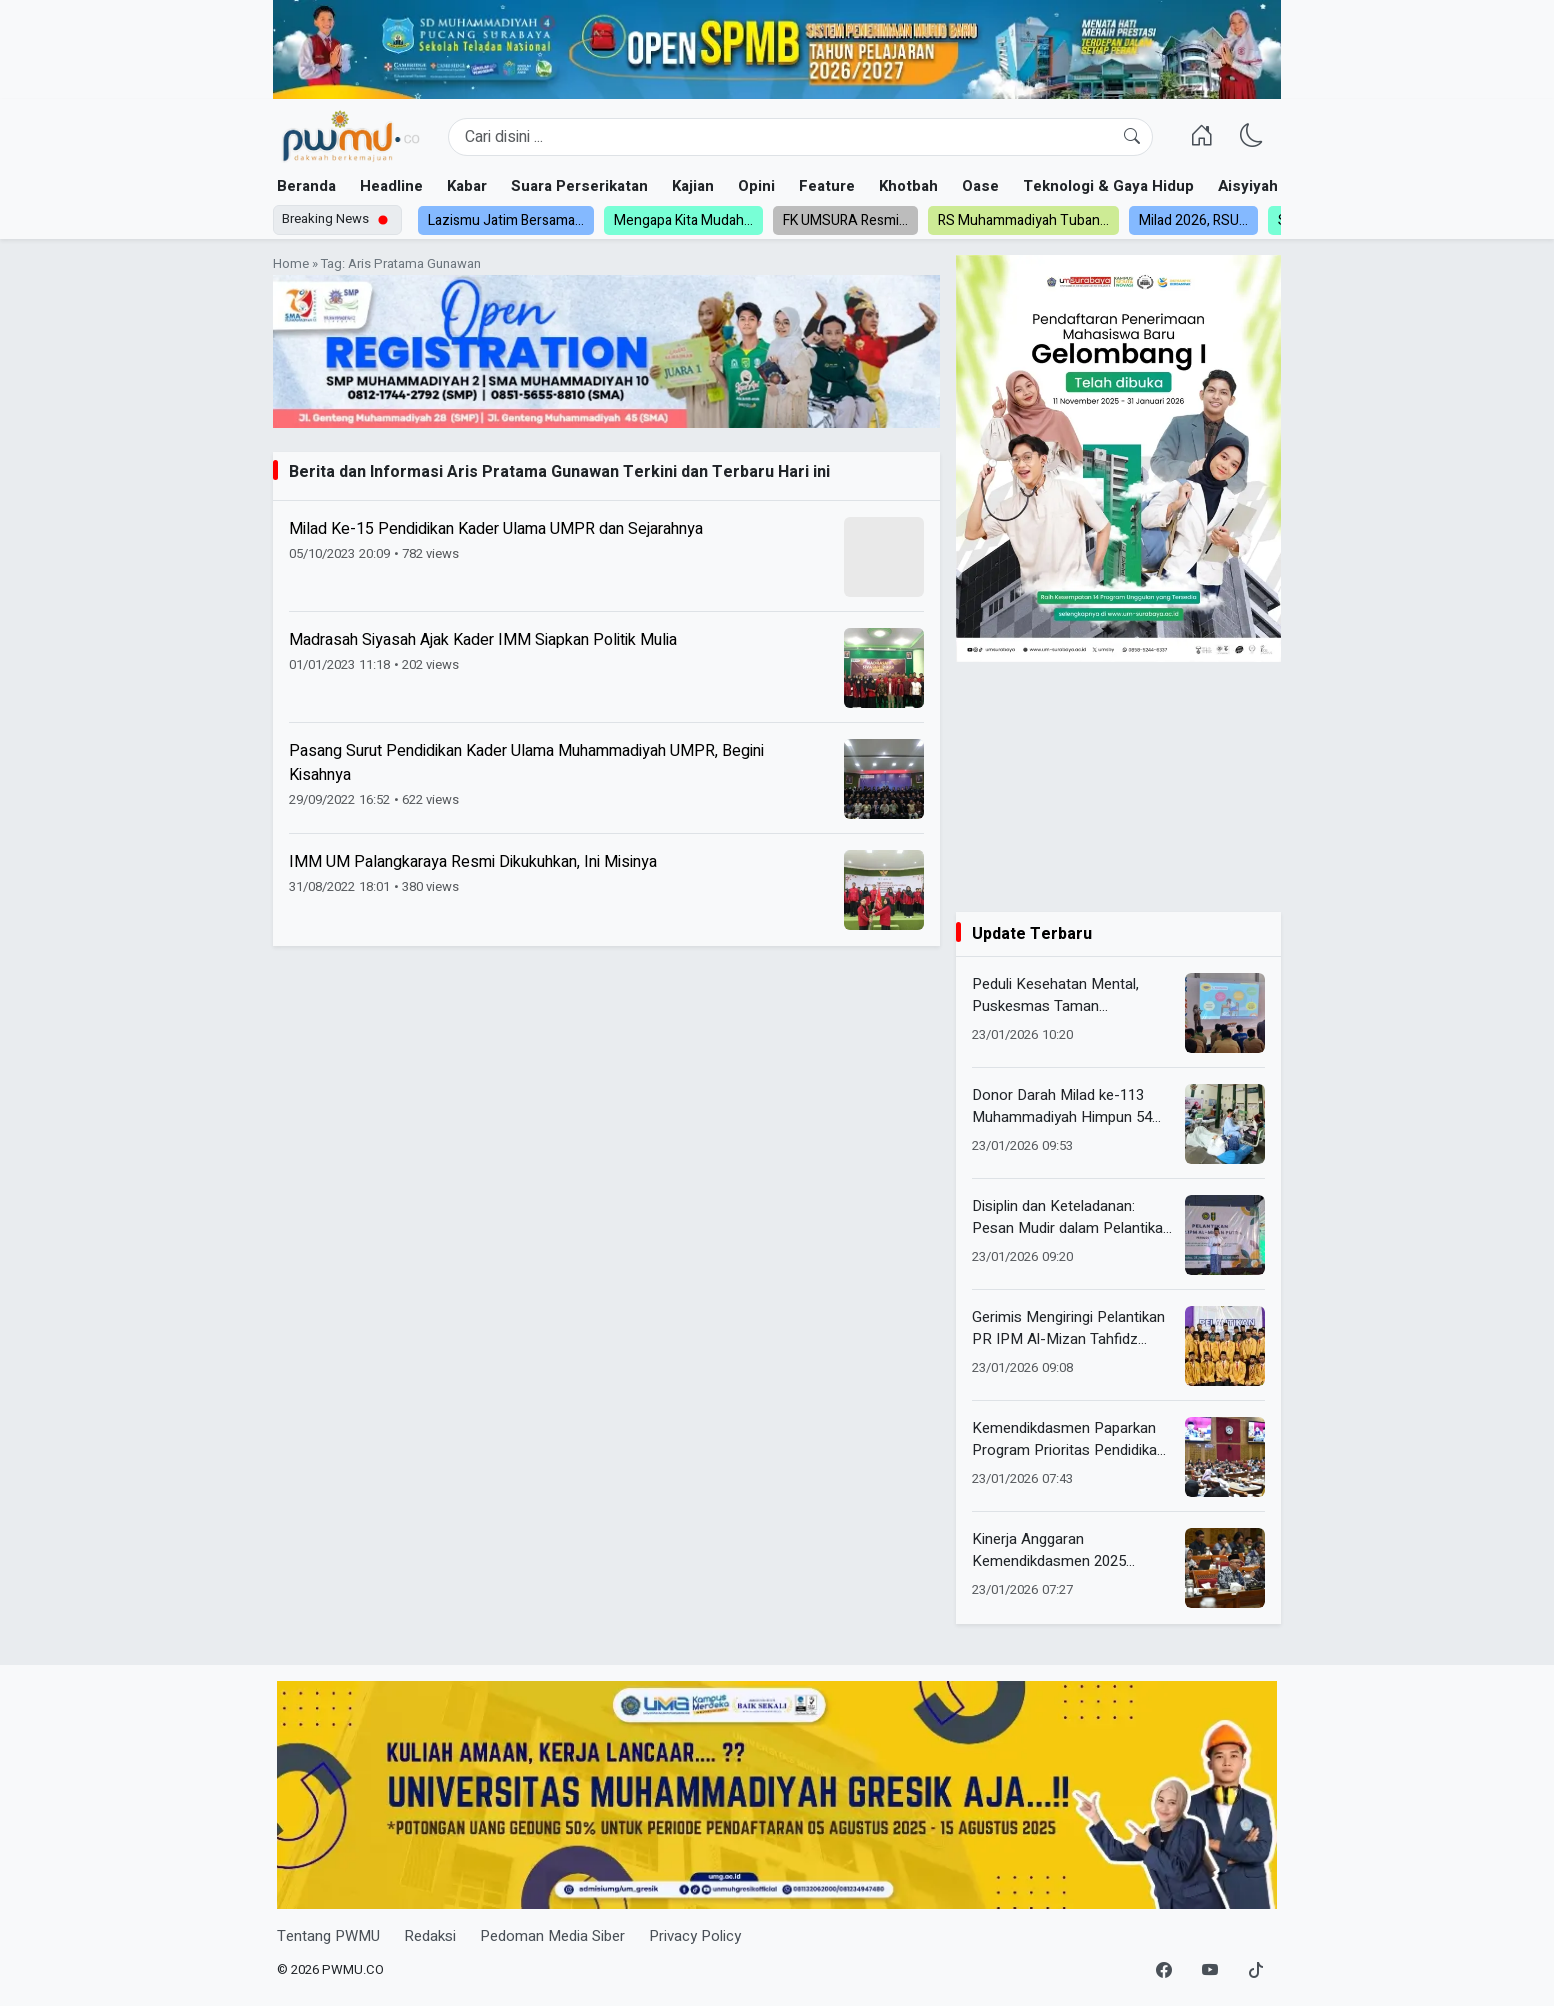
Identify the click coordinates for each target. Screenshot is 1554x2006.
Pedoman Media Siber (552, 1936)
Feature (827, 186)
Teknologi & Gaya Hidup (1108, 186)
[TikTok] (1256, 1971)
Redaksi (430, 1936)
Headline (391, 186)
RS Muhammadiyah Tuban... (1023, 220)
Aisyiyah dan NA (1275, 186)
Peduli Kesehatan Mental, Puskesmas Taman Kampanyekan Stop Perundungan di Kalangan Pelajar (1055, 995)
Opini (756, 186)
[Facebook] (1164, 1971)
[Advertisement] (1118, 787)
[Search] (800, 137)
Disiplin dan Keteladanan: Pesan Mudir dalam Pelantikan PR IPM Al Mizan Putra (1071, 1217)
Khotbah (908, 186)
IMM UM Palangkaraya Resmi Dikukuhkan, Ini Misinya (473, 862)
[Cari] (1132, 137)
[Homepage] (350, 137)
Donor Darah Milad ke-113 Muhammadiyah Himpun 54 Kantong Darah (1062, 1106)
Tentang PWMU (328, 1936)
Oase (980, 186)
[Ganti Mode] (1252, 137)
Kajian (693, 186)
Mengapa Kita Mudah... (683, 220)
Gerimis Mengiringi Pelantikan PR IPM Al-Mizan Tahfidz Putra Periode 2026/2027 (1068, 1328)
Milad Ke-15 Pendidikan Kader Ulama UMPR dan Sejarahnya (496, 529)
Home (291, 264)
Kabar (467, 186)
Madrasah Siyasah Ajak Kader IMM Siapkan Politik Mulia (483, 640)
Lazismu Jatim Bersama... (506, 220)
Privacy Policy (695, 1936)
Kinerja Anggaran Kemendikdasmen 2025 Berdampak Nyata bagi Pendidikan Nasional (1049, 1550)
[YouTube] (1210, 1971)
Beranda (306, 186)
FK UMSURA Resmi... (845, 220)
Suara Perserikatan (579, 186)
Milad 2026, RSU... (1193, 220)
